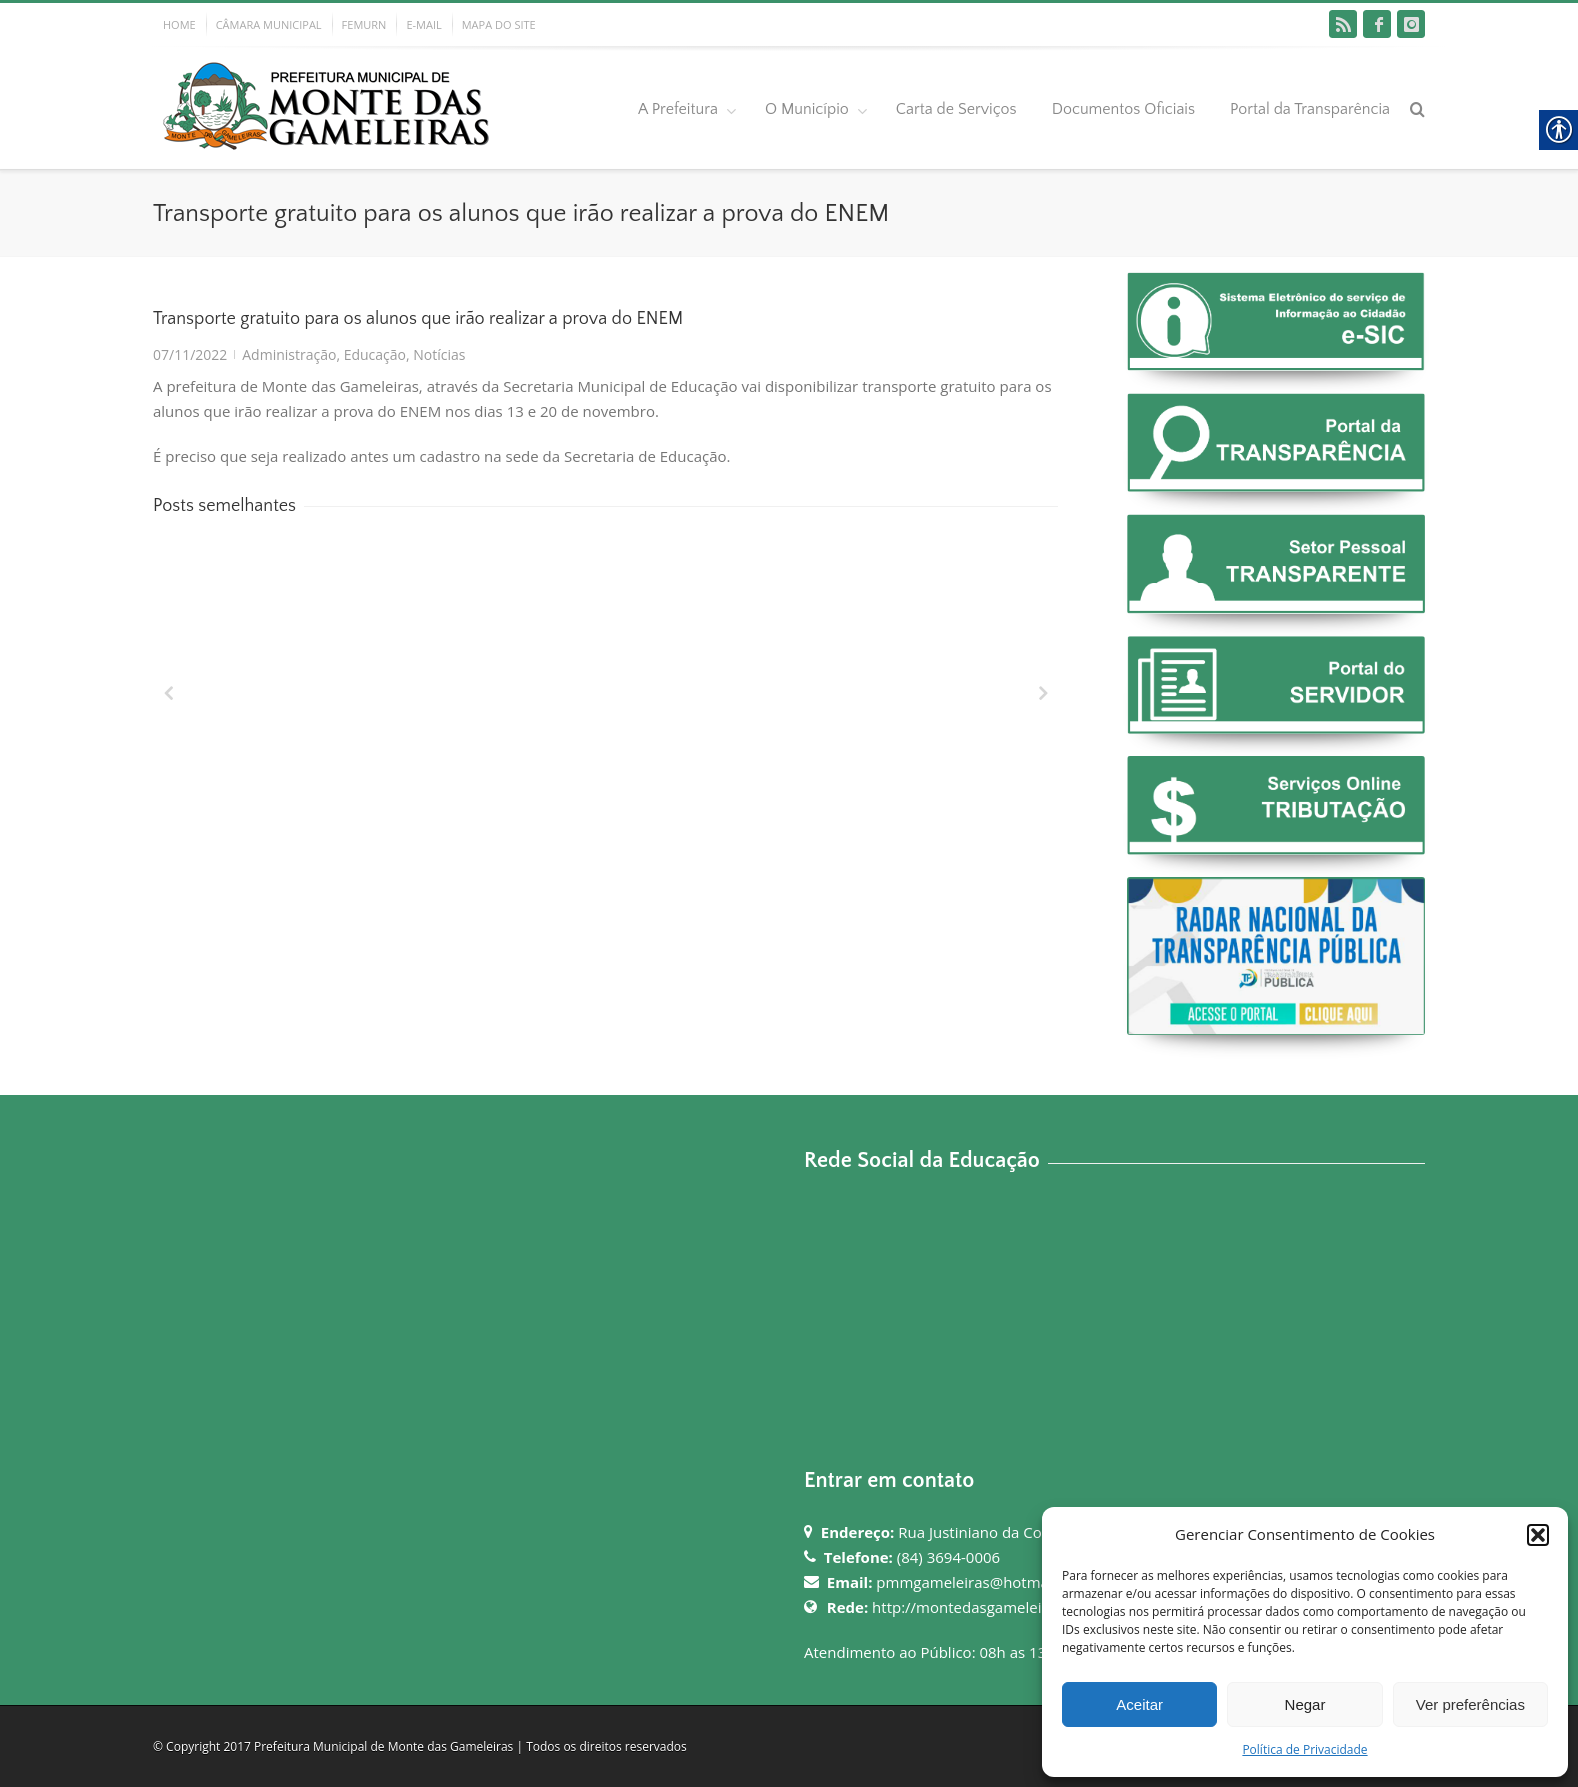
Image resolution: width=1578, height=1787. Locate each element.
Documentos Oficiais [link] (1123, 109)
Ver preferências (1470, 1704)
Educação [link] (375, 354)
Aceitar (1139, 1704)
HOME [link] (179, 24)
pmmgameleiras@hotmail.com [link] (983, 1582)
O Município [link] (807, 109)
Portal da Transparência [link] (1310, 109)
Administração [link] (289, 354)
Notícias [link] (439, 354)
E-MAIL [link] (423, 24)
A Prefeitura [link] (678, 109)
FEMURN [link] (364, 24)
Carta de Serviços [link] (956, 109)
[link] (1343, 24)
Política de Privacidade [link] (1304, 1749)
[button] (1538, 1535)
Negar (1305, 1704)
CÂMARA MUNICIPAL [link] (269, 24)
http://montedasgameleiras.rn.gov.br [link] (1001, 1607)
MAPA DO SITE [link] (499, 24)
